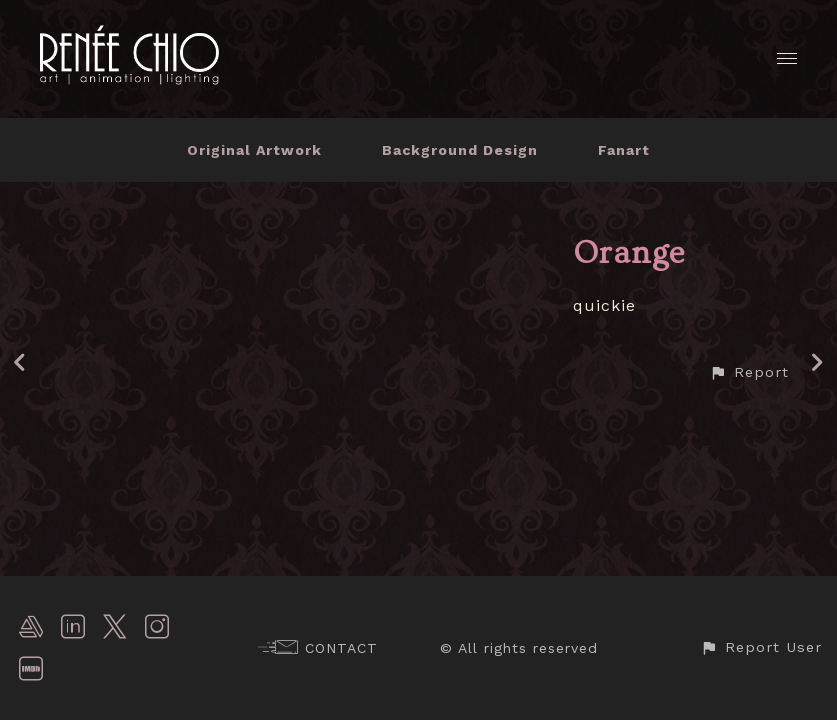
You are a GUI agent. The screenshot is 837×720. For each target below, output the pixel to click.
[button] (749, 372)
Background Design (460, 150)
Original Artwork (254, 150)
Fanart (624, 150)
